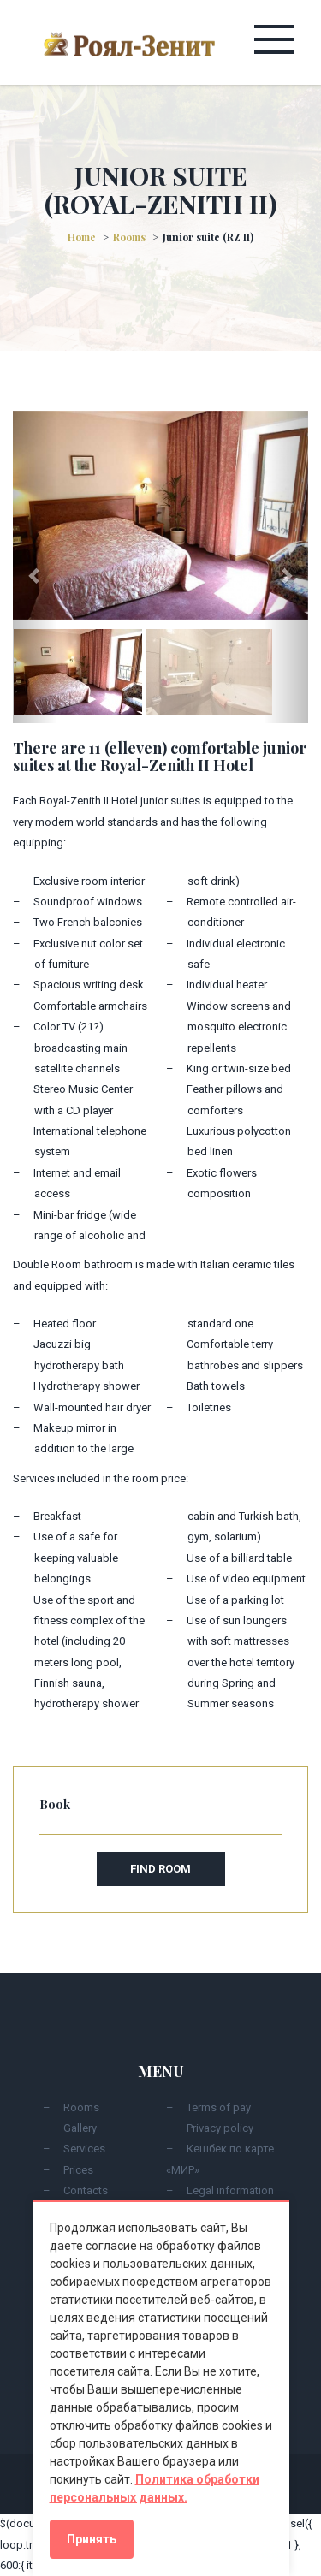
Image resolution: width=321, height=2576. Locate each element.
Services (84, 2148)
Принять (91, 2539)
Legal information (230, 2190)
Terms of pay (219, 2107)
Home (82, 237)
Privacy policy (220, 2128)
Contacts (85, 2190)
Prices (78, 2169)
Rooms (129, 237)
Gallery (80, 2128)
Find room (160, 1868)
